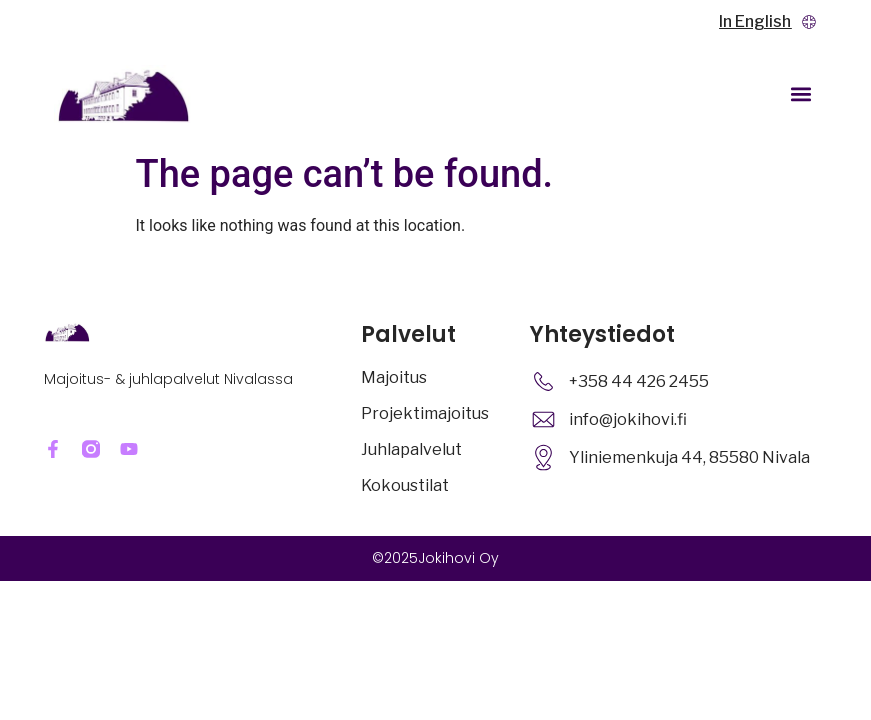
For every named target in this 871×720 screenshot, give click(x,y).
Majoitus (394, 377)
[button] (800, 94)
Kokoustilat (405, 485)
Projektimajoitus (425, 413)
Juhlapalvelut (411, 449)
